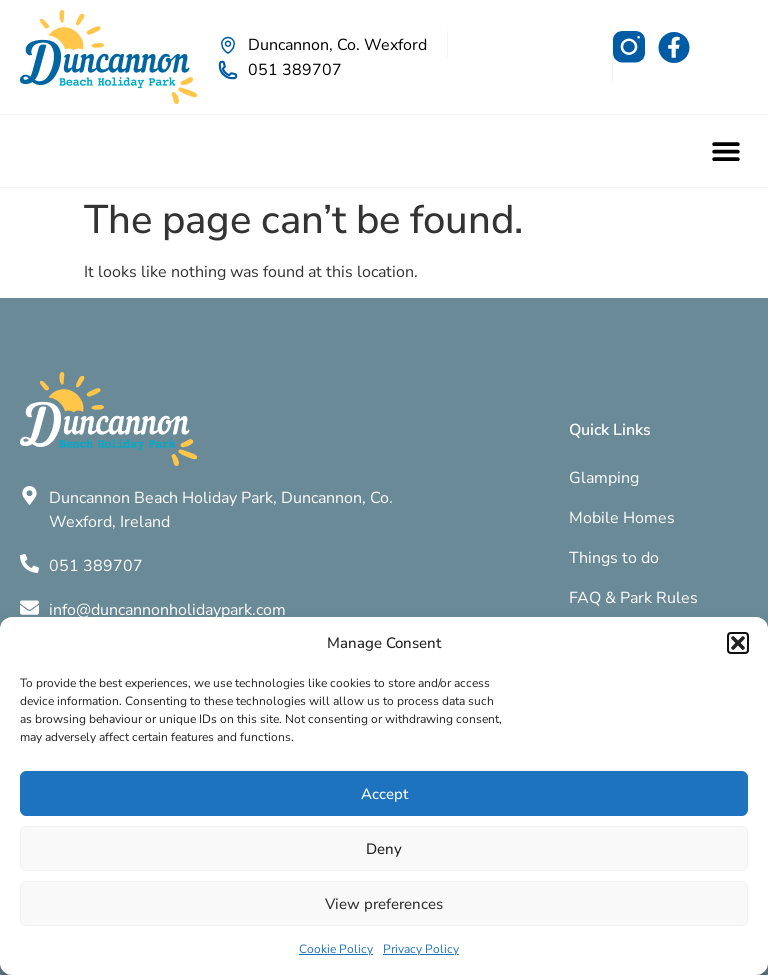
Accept (384, 794)
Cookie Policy (336, 949)
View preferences (384, 904)
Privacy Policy (421, 949)
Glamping (604, 478)
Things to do (614, 558)
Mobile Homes (622, 518)
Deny (384, 849)
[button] (738, 643)
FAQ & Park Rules (633, 598)
